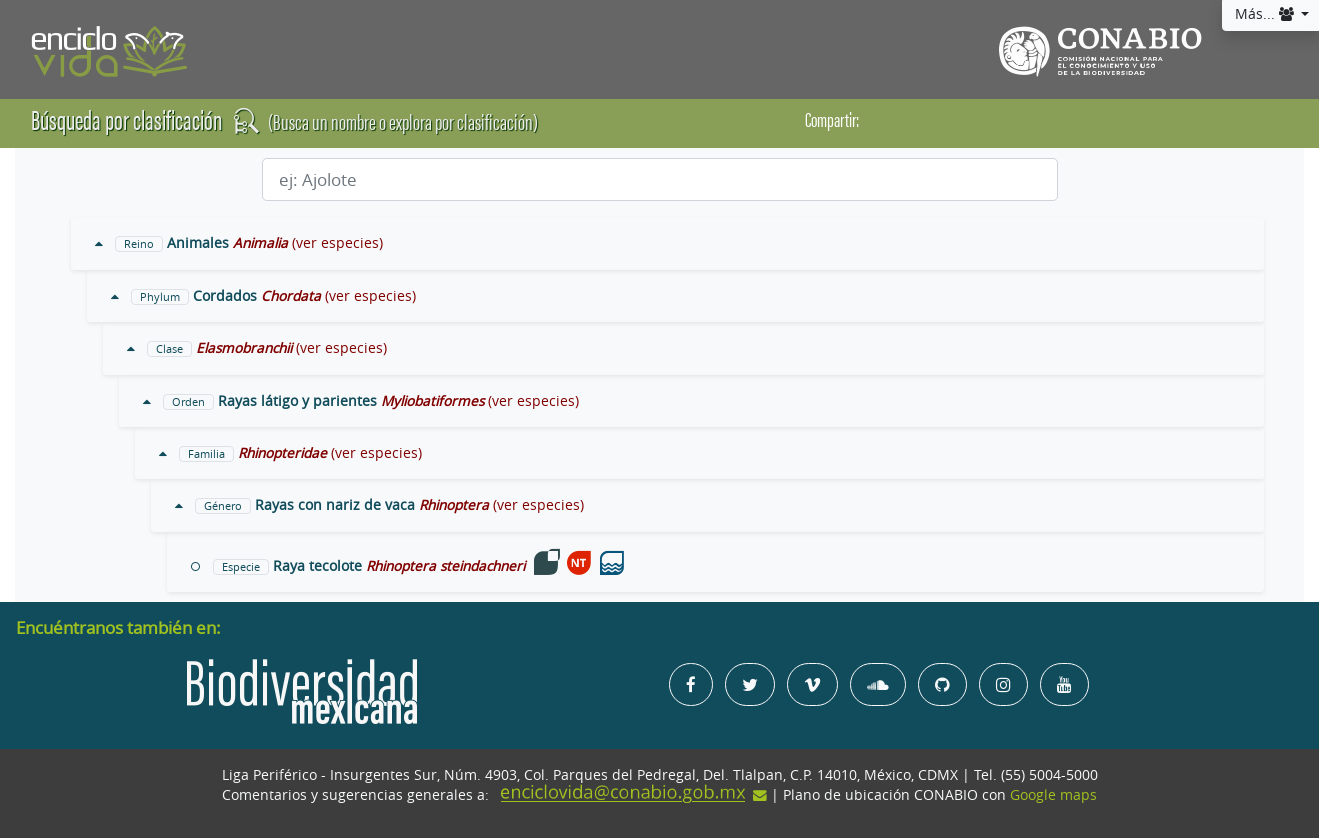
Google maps (1053, 795)
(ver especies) (337, 243)
